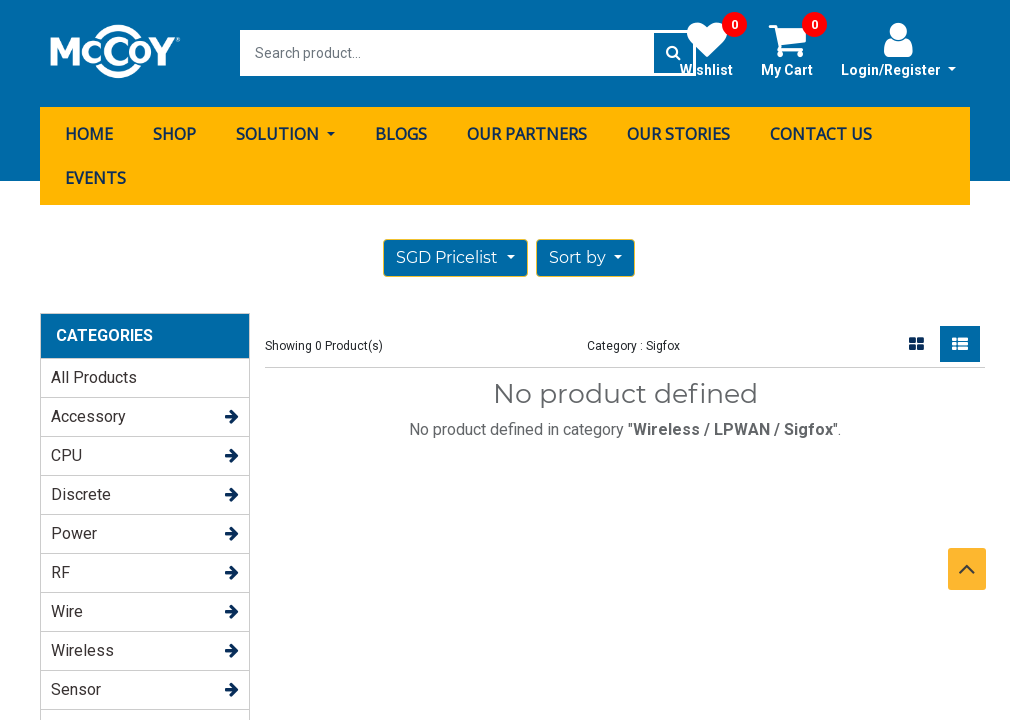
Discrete (81, 493)
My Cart (794, 49)
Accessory (88, 415)
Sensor (76, 688)
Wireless (82, 649)
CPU (66, 454)
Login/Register (898, 49)
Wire (67, 610)
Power (74, 532)
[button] (585, 257)
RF (60, 571)
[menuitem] (89, 133)
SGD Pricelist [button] (449, 256)
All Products (94, 376)
